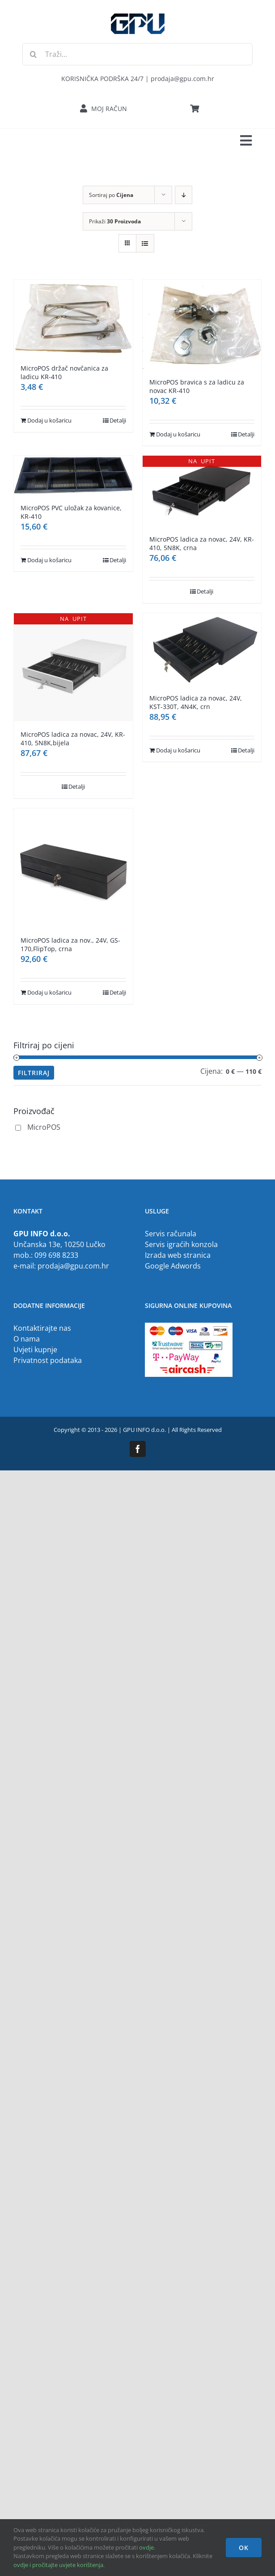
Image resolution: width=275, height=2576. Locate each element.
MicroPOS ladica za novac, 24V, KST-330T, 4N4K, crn (195, 702)
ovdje (146, 2547)
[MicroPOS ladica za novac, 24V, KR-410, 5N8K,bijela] (73, 667)
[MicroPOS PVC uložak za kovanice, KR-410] (73, 475)
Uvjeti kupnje (35, 1349)
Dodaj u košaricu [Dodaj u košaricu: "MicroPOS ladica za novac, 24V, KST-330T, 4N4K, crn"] (178, 750)
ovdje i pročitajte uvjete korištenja (58, 2565)
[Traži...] (137, 54)
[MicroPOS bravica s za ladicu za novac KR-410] (202, 324)
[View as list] (145, 243)
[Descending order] (183, 195)
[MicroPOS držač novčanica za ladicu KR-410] (73, 317)
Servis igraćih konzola (181, 1244)
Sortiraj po (111, 195)
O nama (26, 1339)
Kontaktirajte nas (42, 1328)
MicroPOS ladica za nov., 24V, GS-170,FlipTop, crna (70, 944)
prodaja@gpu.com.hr (73, 1266)
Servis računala (170, 1234)
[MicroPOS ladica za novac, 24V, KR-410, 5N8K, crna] (202, 491)
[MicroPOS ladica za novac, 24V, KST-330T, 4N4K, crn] (202, 649)
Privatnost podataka (47, 1360)
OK (244, 2547)
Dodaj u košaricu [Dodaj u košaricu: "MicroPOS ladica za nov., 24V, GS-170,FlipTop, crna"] (49, 992)
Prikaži (115, 221)
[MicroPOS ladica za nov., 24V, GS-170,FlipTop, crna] (73, 867)
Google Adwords (173, 1266)
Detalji (118, 420)
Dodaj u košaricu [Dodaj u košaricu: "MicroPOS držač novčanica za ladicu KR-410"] (49, 420)
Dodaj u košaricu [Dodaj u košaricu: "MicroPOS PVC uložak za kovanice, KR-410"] (49, 560)
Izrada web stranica (178, 1255)
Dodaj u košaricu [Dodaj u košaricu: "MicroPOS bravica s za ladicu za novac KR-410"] (178, 434)
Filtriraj (34, 1072)
